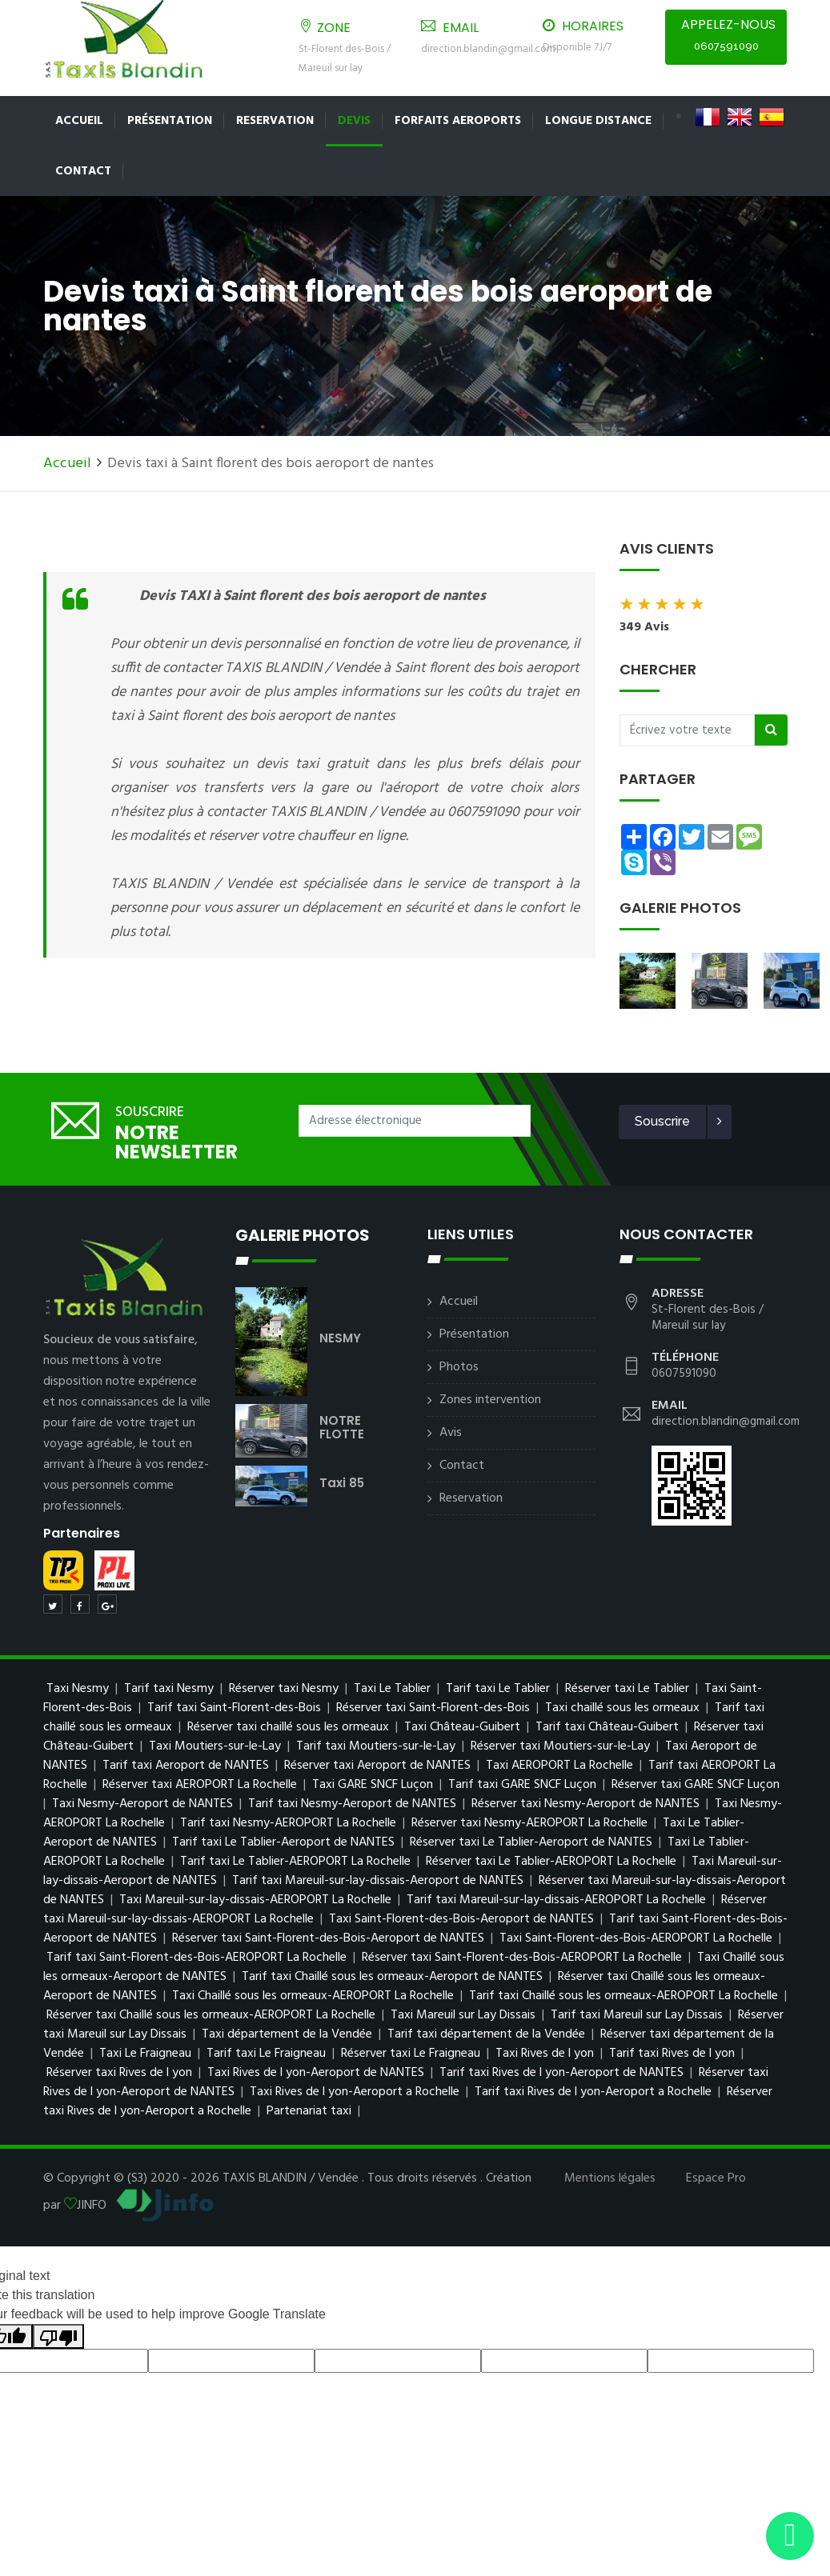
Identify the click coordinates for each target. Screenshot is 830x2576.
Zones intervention (490, 1400)
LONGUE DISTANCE (598, 120)
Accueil (79, 120)
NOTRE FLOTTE (341, 1427)
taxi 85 (341, 1482)
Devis (354, 120)
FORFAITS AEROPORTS (458, 120)
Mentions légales (610, 2178)
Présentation (169, 120)
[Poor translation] (58, 2336)
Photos (459, 1367)
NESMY (340, 1338)
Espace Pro (716, 2178)
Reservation (275, 120)
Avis (450, 1432)
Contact (83, 171)
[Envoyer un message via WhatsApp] (790, 2536)
